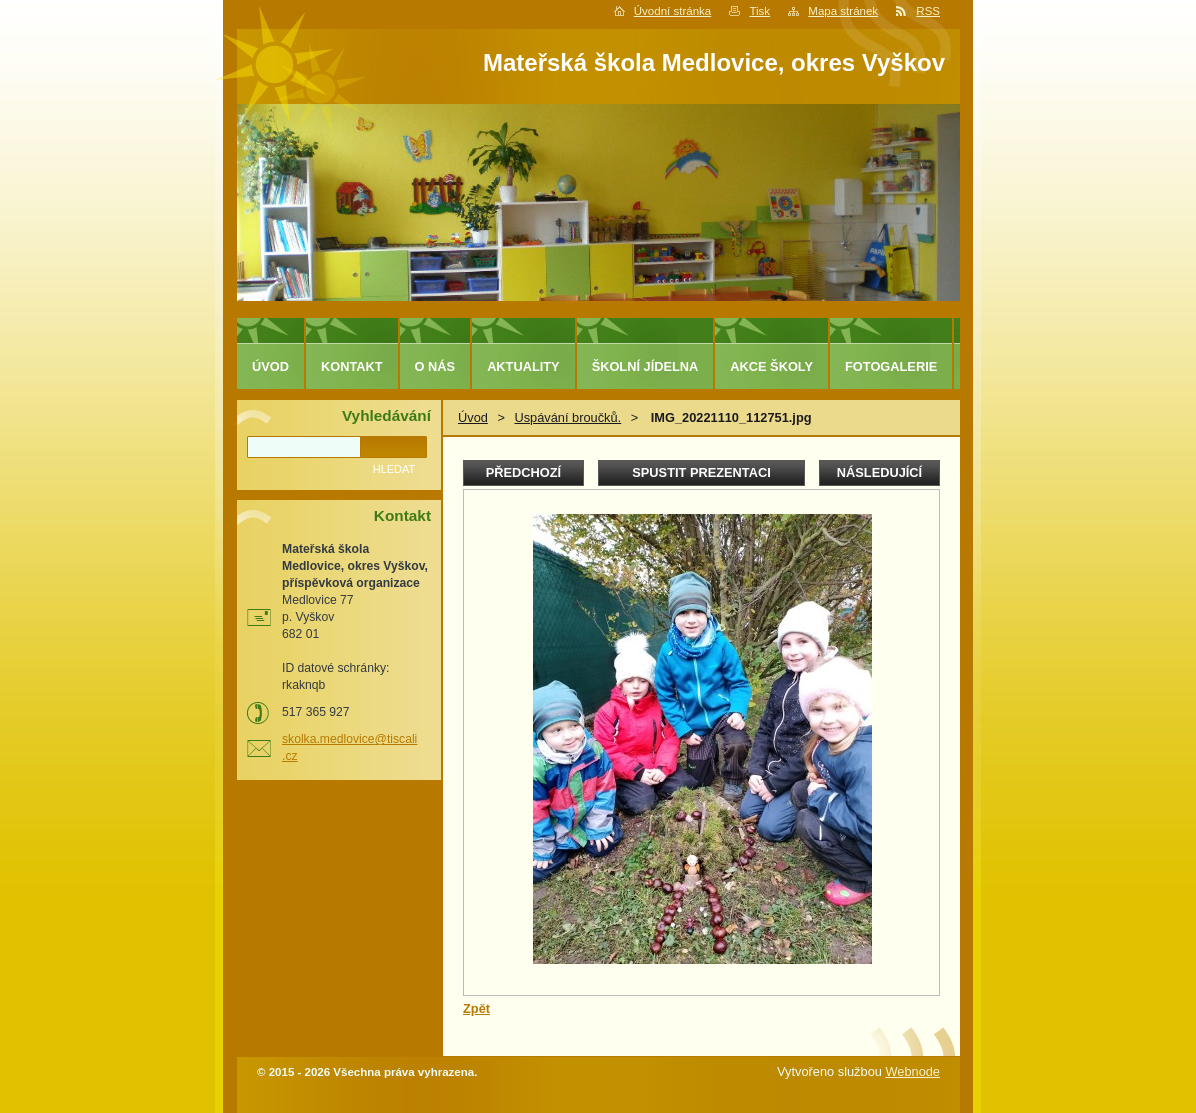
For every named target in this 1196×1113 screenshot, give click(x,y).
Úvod (473, 417)
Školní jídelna (645, 366)
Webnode (912, 1071)
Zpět (476, 1008)
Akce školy (771, 366)
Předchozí (523, 472)
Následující (879, 472)
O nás (435, 366)
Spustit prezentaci (701, 472)
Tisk (759, 11)
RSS (928, 11)
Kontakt (352, 366)
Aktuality (523, 366)
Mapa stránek (843, 11)
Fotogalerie (891, 366)
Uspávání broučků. (567, 417)
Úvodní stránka (672, 11)
